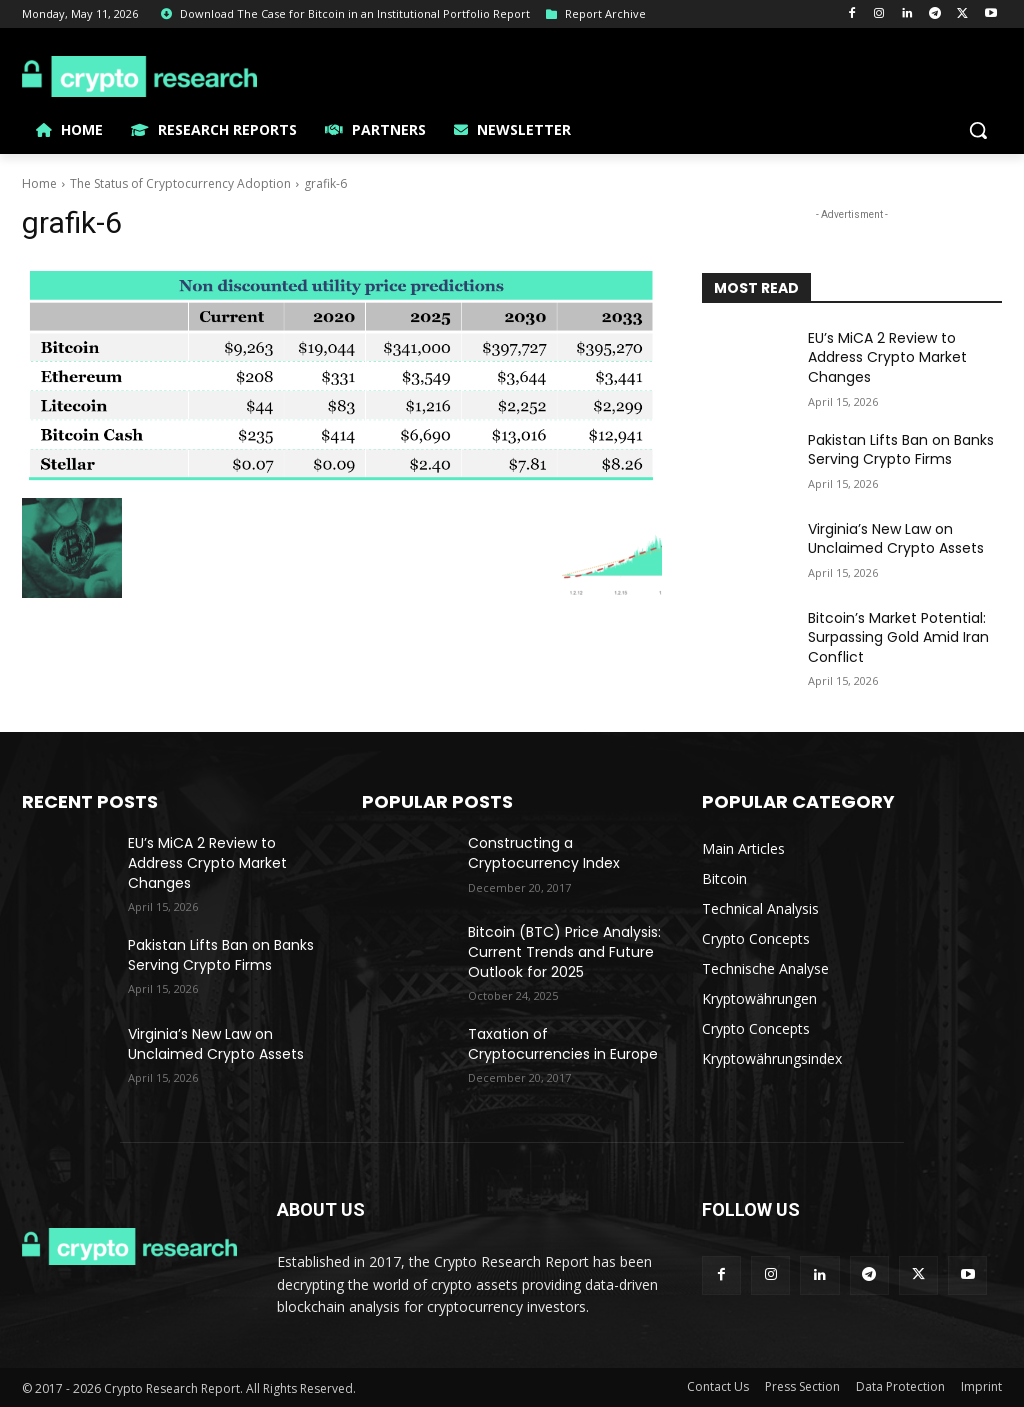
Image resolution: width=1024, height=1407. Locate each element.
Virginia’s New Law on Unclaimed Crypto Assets (896, 539)
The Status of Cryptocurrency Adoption (180, 183)
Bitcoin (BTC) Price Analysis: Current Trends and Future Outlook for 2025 (564, 951)
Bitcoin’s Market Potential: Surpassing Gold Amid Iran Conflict (898, 637)
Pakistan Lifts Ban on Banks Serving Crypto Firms (901, 450)
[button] (978, 130)
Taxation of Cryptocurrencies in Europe (563, 1044)
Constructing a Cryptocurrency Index (544, 853)
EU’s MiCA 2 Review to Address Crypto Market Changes (887, 357)
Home (39, 183)
